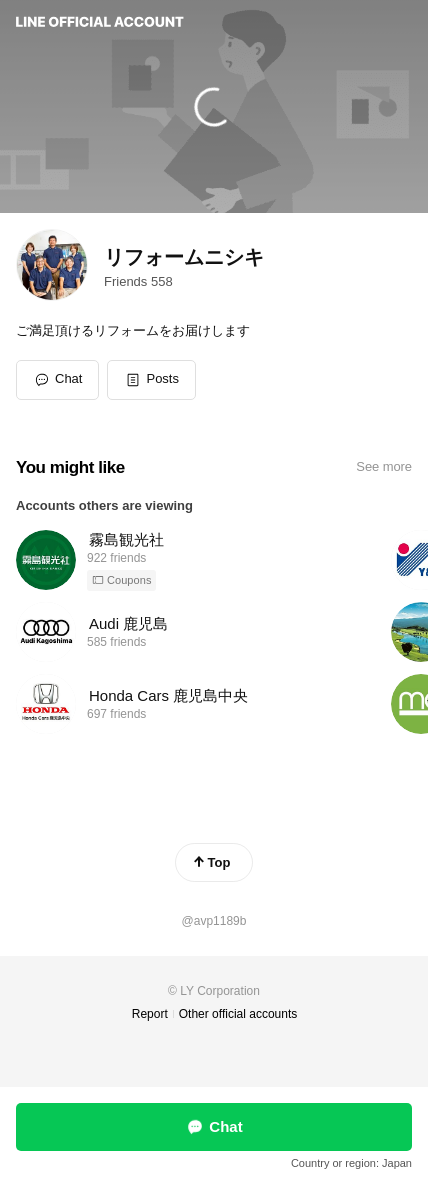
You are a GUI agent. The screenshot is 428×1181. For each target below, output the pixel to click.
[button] (151, 380)
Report (150, 1014)
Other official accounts (238, 1014)
